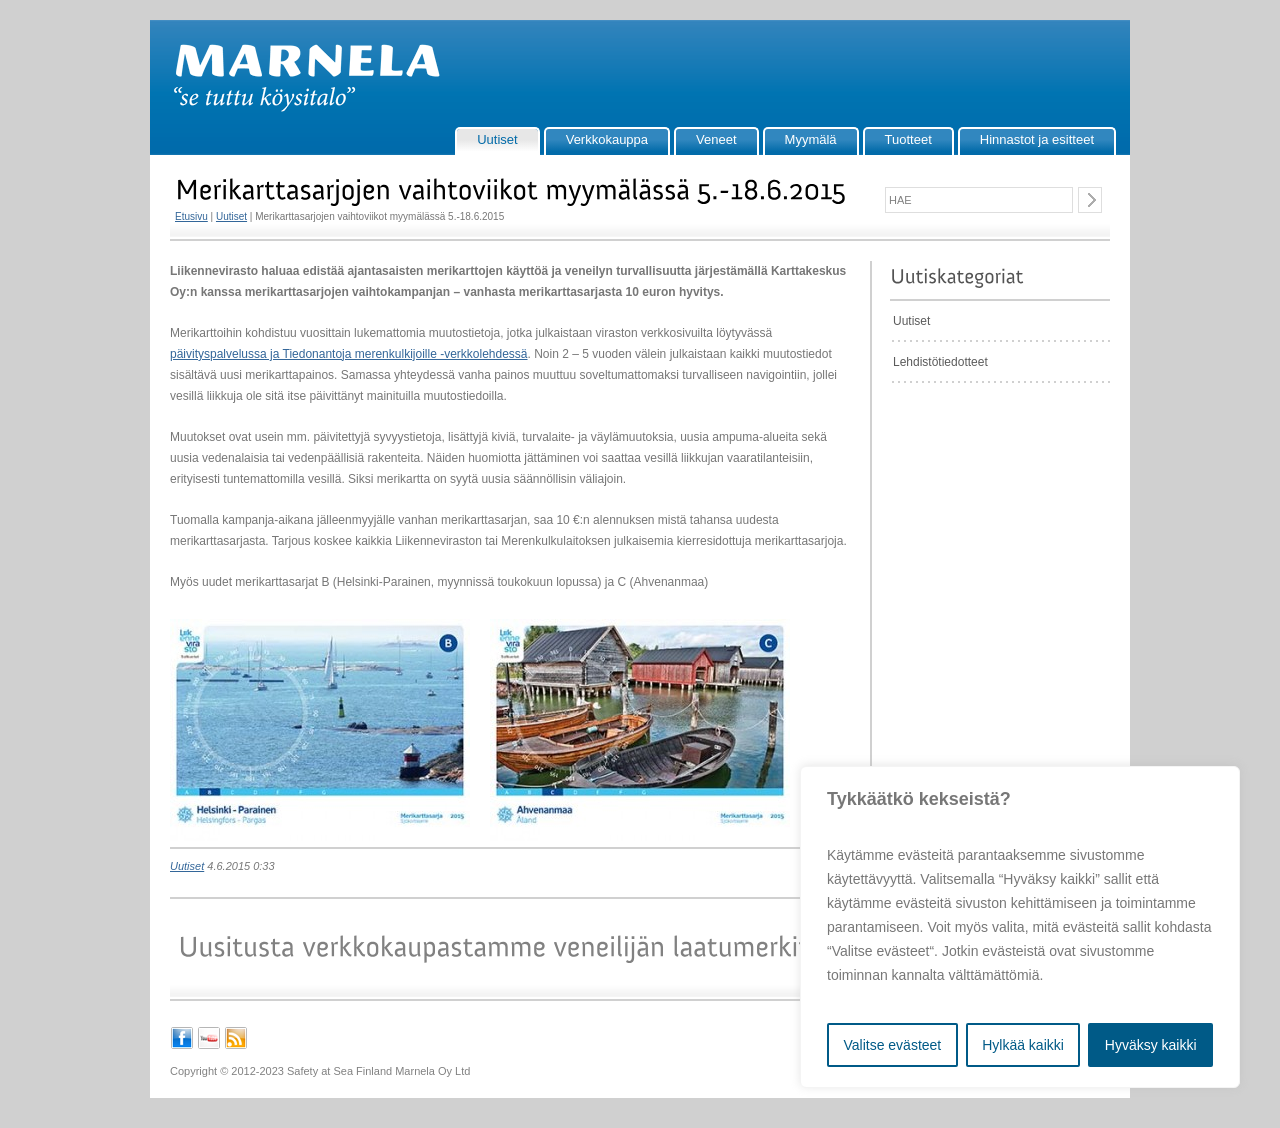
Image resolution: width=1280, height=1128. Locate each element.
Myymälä (811, 139)
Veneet (716, 139)
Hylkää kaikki (1023, 1045)
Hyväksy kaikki (1151, 1045)
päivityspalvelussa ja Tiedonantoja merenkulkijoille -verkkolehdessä (349, 354)
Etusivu (191, 216)
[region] (1020, 927)
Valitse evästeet (892, 1045)
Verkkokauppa (607, 139)
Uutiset (497, 139)
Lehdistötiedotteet (940, 362)
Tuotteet (908, 139)
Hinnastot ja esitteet (1037, 139)
